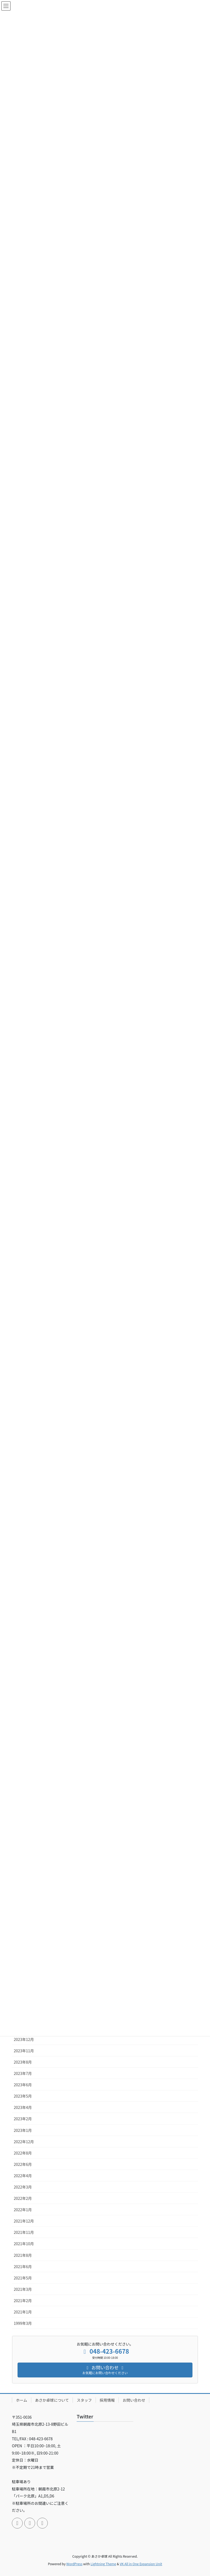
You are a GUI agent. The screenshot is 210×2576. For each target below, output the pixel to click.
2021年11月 (24, 2232)
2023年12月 (24, 2039)
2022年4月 (23, 2175)
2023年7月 (23, 2073)
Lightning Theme (103, 2563)
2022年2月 (23, 2198)
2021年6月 (23, 2266)
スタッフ (84, 2400)
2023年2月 (23, 2118)
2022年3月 (23, 2187)
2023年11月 (24, 2050)
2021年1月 (23, 2312)
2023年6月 (23, 2084)
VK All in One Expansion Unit (141, 2563)
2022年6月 (23, 2164)
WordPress (74, 2563)
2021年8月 (23, 2255)
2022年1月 (23, 2209)
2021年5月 (23, 2278)
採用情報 (107, 2400)
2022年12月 (24, 2141)
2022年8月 (23, 2153)
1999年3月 (23, 2323)
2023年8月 (23, 2062)
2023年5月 (23, 2096)
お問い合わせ (134, 2400)
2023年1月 (23, 2130)
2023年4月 (23, 2107)
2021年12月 (24, 2221)
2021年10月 (24, 2243)
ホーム (21, 2400)
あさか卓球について (52, 2400)
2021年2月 (23, 2300)
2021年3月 (23, 2289)
